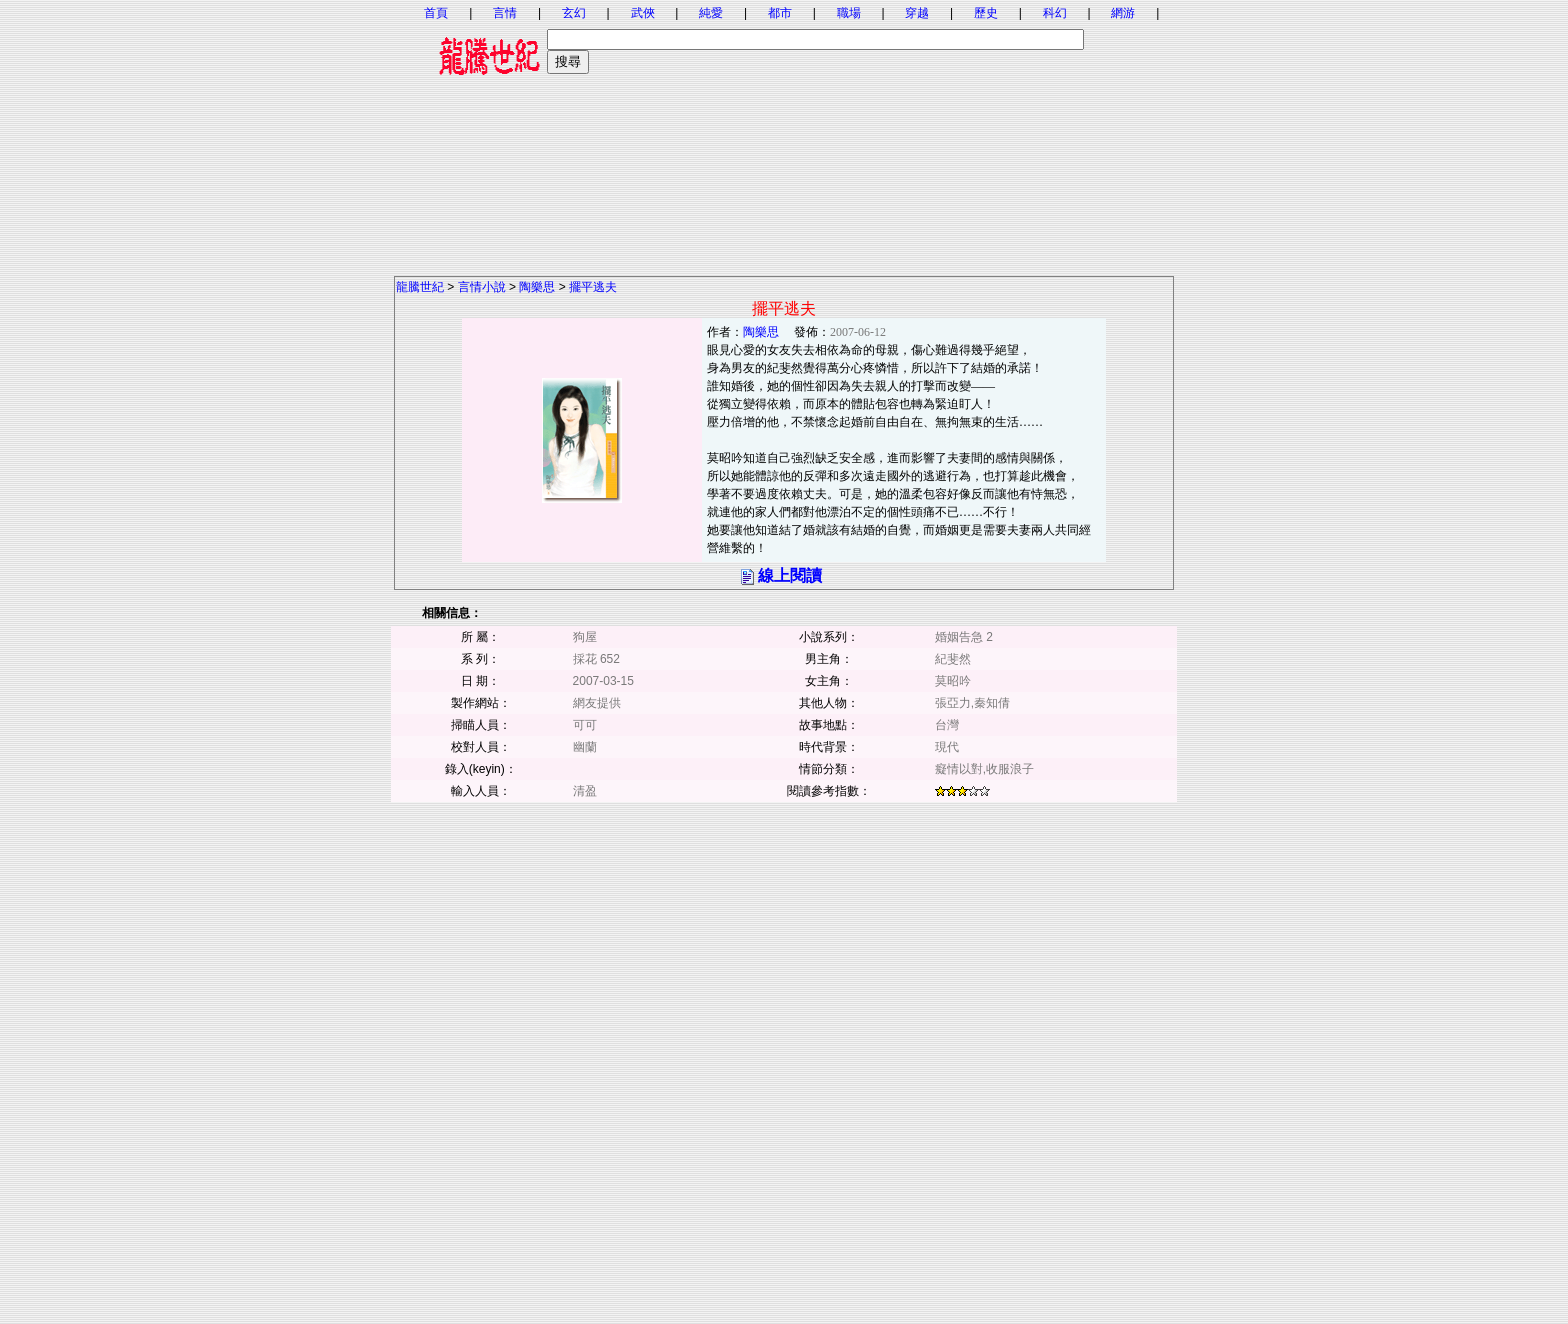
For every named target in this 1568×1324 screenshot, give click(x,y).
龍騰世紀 (420, 287)
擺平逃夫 (593, 287)
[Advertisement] (784, 135)
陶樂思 (537, 287)
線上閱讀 (790, 575)
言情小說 (482, 287)
